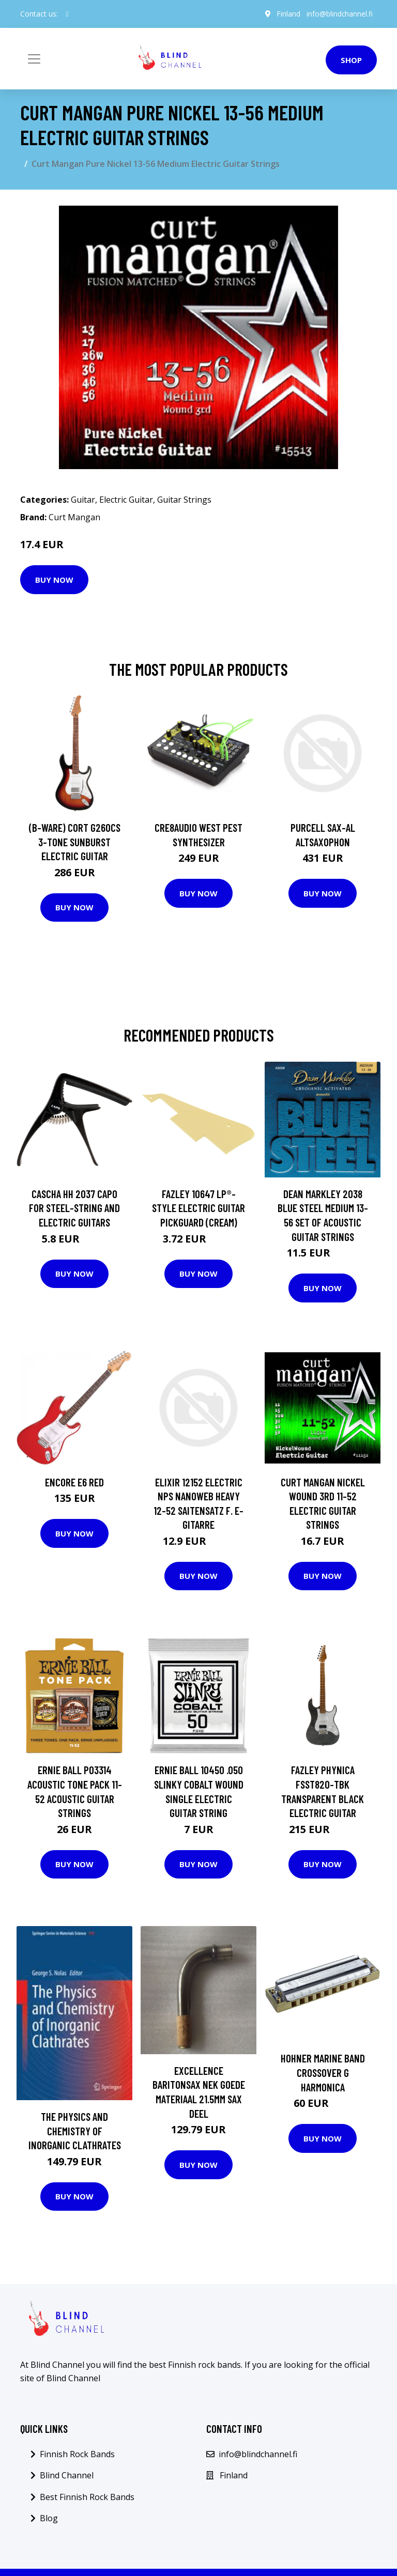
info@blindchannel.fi (339, 14)
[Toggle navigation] (34, 59)
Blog (49, 2518)
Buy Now (54, 580)
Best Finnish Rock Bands (87, 2497)
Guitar (83, 499)
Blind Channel (67, 2475)
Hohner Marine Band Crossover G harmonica (323, 2072)
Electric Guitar (126, 499)
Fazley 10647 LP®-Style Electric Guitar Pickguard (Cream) (198, 1208)
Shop (351, 60)
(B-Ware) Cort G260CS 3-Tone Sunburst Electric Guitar (74, 841)
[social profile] (67, 14)
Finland (288, 14)
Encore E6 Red (74, 1482)
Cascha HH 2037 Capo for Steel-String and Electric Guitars (74, 1208)
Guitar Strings (184, 499)
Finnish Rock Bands (77, 2454)
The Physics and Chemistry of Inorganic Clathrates (74, 2130)
